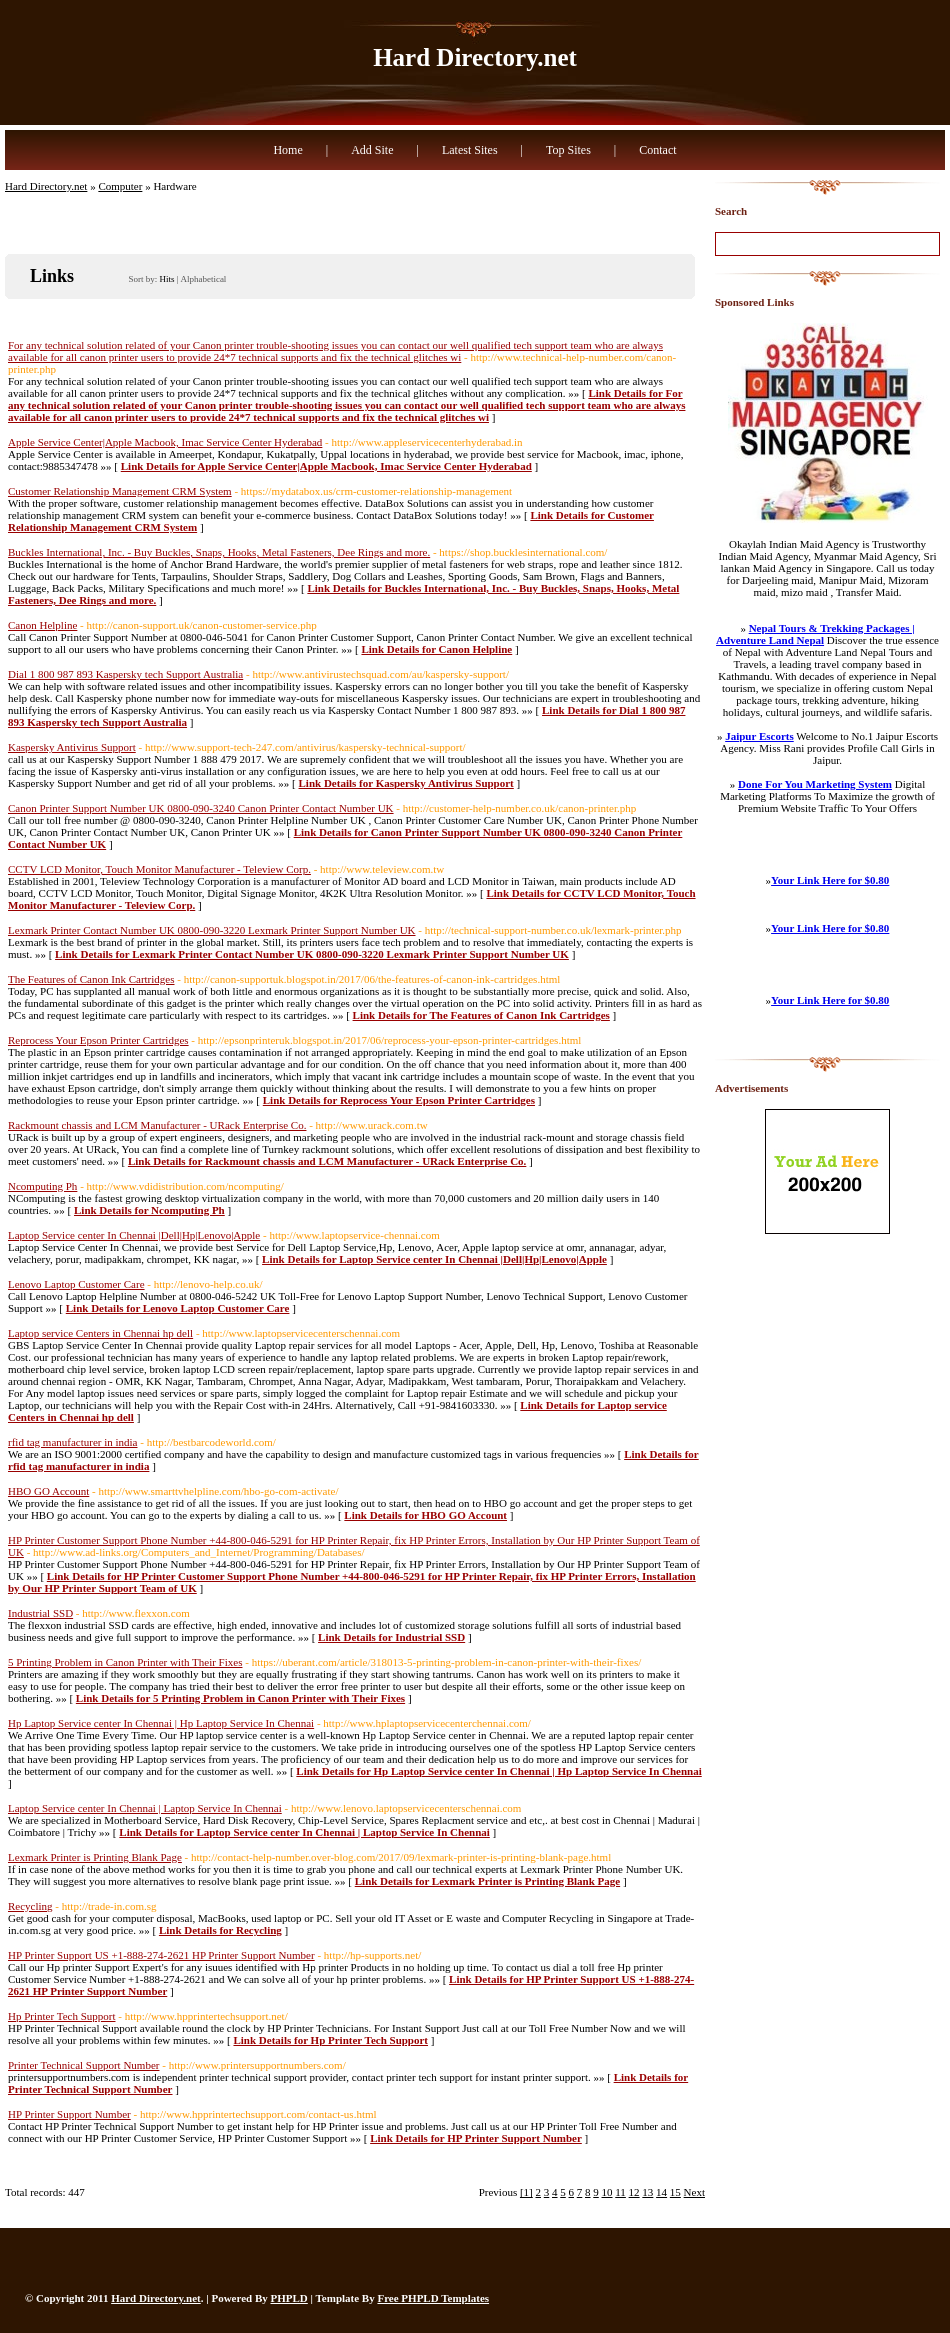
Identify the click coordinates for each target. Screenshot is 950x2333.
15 (675, 2192)
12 (634, 2192)
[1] (526, 2192)
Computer (120, 186)
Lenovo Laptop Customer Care (76, 1284)
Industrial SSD (40, 1613)
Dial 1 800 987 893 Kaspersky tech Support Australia (125, 674)
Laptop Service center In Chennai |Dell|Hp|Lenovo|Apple (134, 1235)
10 (607, 2192)
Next (694, 2192)
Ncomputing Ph (42, 1186)
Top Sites (568, 150)
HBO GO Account (48, 1491)
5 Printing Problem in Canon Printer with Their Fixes (125, 1662)
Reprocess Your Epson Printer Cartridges (98, 1040)
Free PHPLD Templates (433, 2298)
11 (620, 2192)
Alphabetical (203, 279)
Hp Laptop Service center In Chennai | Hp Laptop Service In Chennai (161, 1723)
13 (647, 2192)
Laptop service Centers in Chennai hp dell (100, 1333)
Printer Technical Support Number (83, 2065)
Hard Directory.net (475, 57)
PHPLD (289, 2298)
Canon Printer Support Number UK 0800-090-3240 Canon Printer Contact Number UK (201, 808)
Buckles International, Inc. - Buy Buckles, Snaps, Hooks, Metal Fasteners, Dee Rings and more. (219, 552)
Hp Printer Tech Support (62, 2016)
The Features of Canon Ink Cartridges (91, 979)
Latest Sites (470, 150)
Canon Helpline (42, 625)
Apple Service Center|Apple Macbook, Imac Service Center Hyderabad (165, 442)
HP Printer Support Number (69, 2114)
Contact (657, 150)
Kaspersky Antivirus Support (72, 747)
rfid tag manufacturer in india (73, 1442)
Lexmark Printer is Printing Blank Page (95, 1857)
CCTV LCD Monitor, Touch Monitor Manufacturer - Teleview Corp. (159, 869)
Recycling (30, 1906)
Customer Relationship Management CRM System (120, 491)
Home (287, 150)
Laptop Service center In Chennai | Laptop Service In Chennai (145, 1808)
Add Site (372, 150)
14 (661, 2192)
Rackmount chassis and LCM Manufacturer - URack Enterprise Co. (157, 1125)
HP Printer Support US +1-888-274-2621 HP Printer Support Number (161, 1955)
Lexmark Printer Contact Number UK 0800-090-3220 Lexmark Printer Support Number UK (212, 930)
